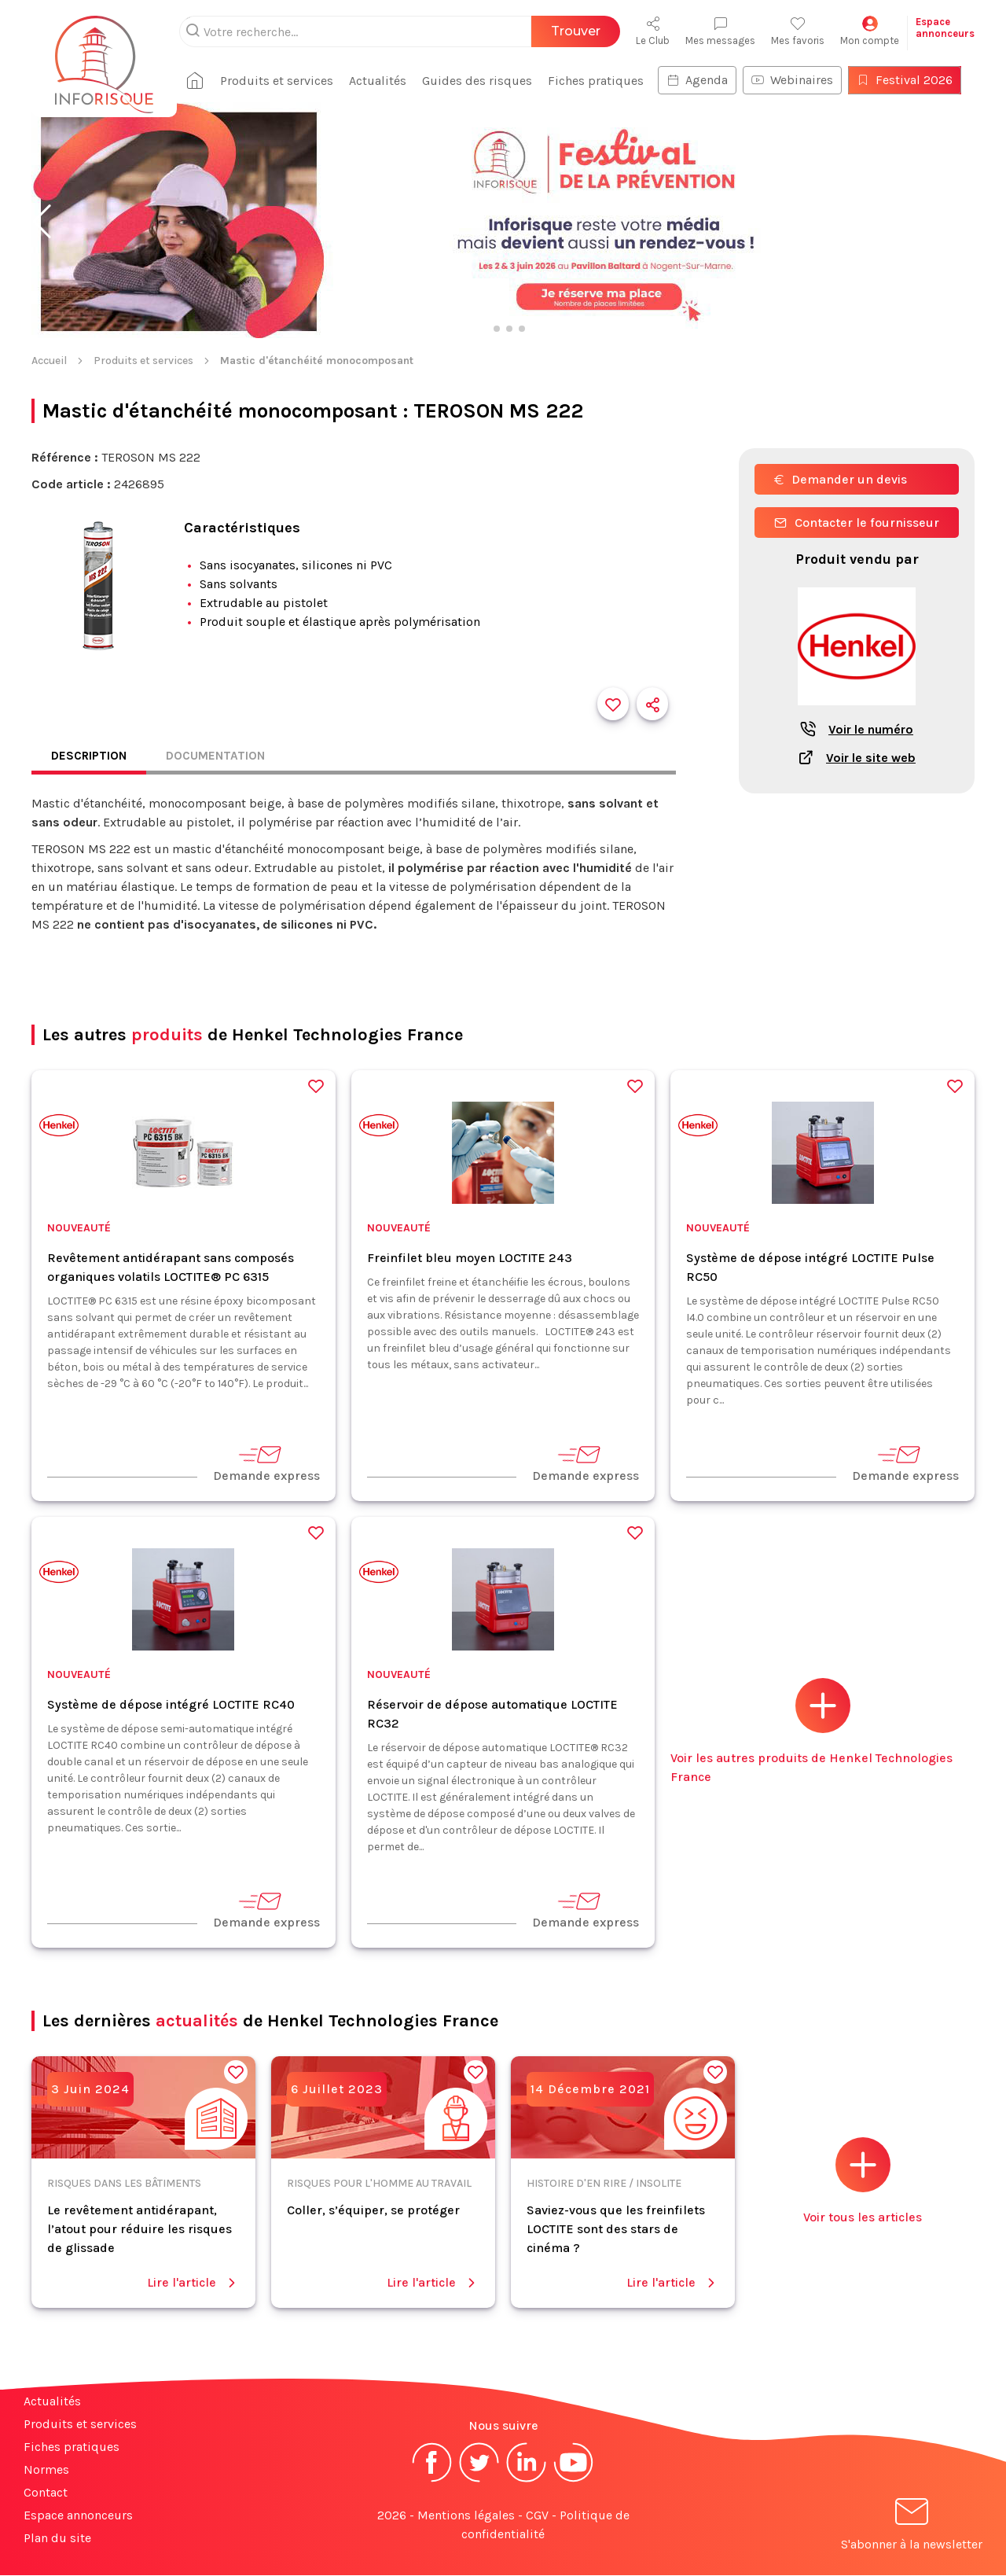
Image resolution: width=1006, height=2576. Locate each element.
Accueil (49, 360)
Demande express (266, 1464)
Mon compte (869, 31)
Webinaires (798, 79)
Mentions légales (466, 2515)
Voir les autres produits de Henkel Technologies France (811, 1732)
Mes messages (720, 31)
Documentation (220, 756)
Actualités (384, 80)
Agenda (703, 79)
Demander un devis (840, 479)
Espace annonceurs (78, 2515)
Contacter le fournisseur (856, 522)
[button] (42, 221)
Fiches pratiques (602, 80)
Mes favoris (797, 31)
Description (90, 756)
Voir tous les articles (862, 2181)
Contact (46, 2493)
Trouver (575, 31)
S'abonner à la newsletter (911, 2527)
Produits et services (283, 80)
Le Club (653, 31)
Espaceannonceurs (945, 27)
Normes (46, 2470)
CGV (537, 2515)
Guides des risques (483, 80)
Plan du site (57, 2538)
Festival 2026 (911, 79)
